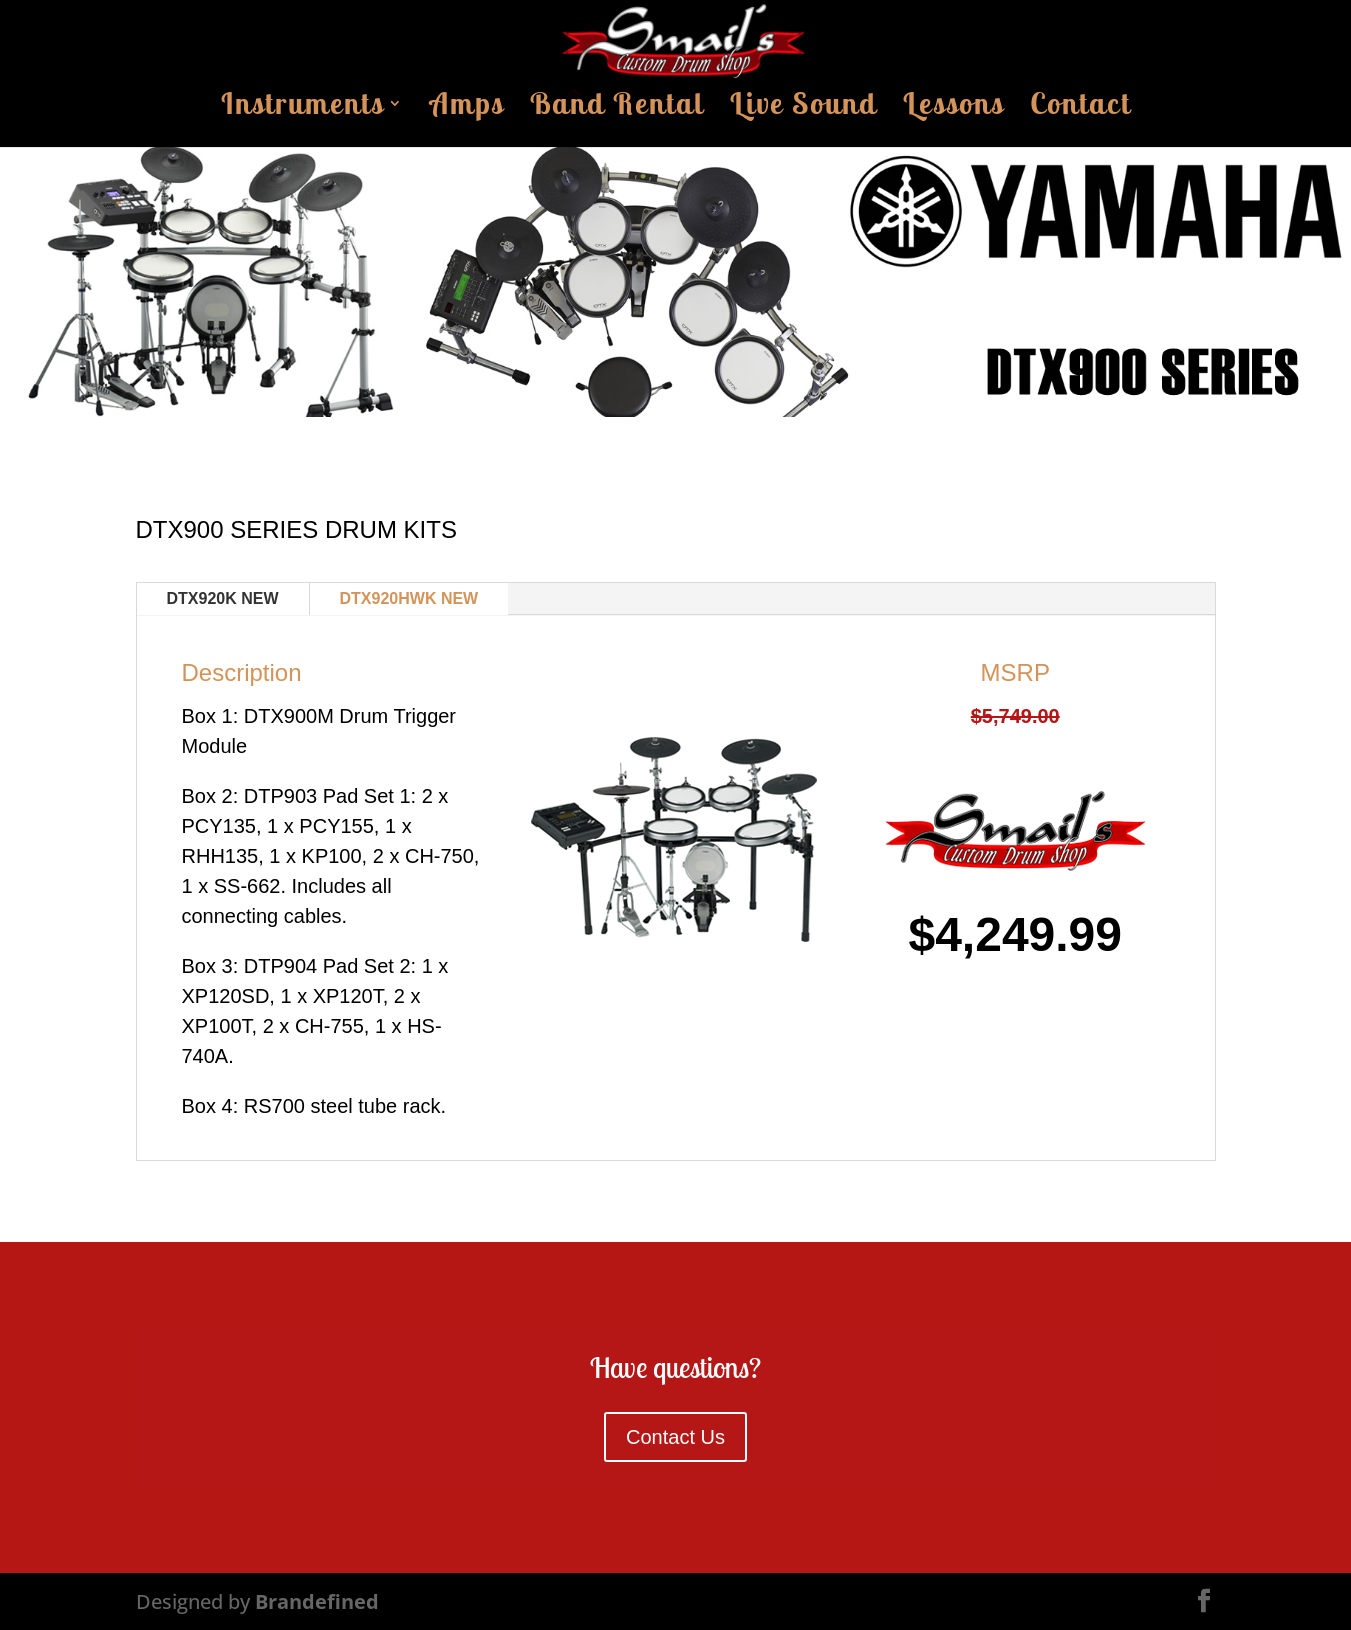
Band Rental (617, 109)
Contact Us (675, 1437)
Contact (1080, 109)
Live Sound (803, 109)
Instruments (302, 109)
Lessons (953, 109)
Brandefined (317, 1601)
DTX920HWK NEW (409, 598)
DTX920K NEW (223, 598)
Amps (467, 109)
